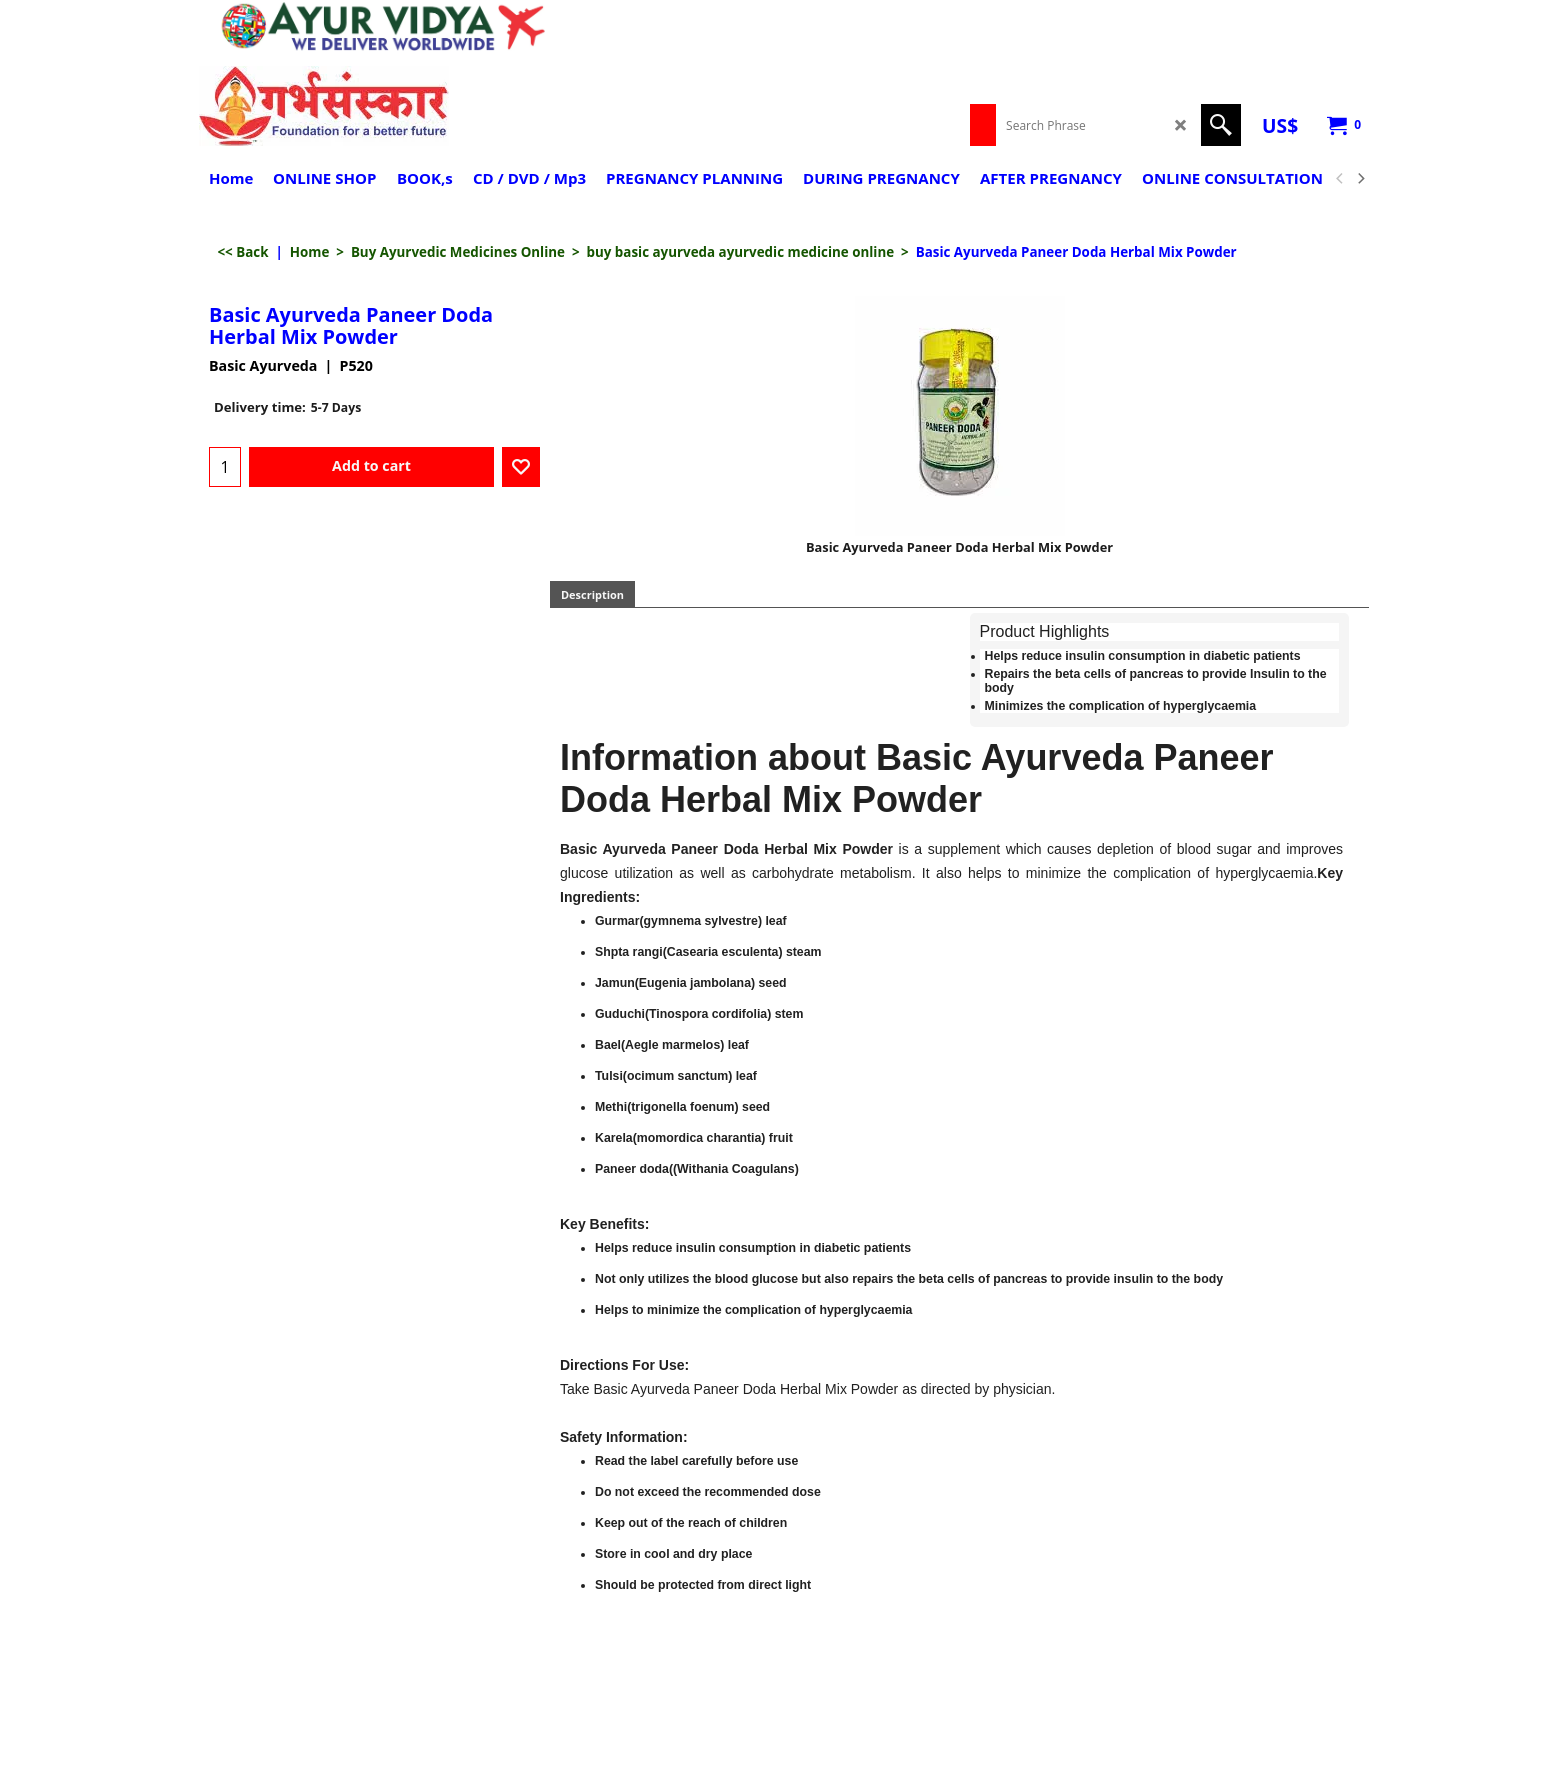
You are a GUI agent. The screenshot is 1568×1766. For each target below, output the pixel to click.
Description (592, 594)
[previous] (1340, 179)
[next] (1360, 179)
